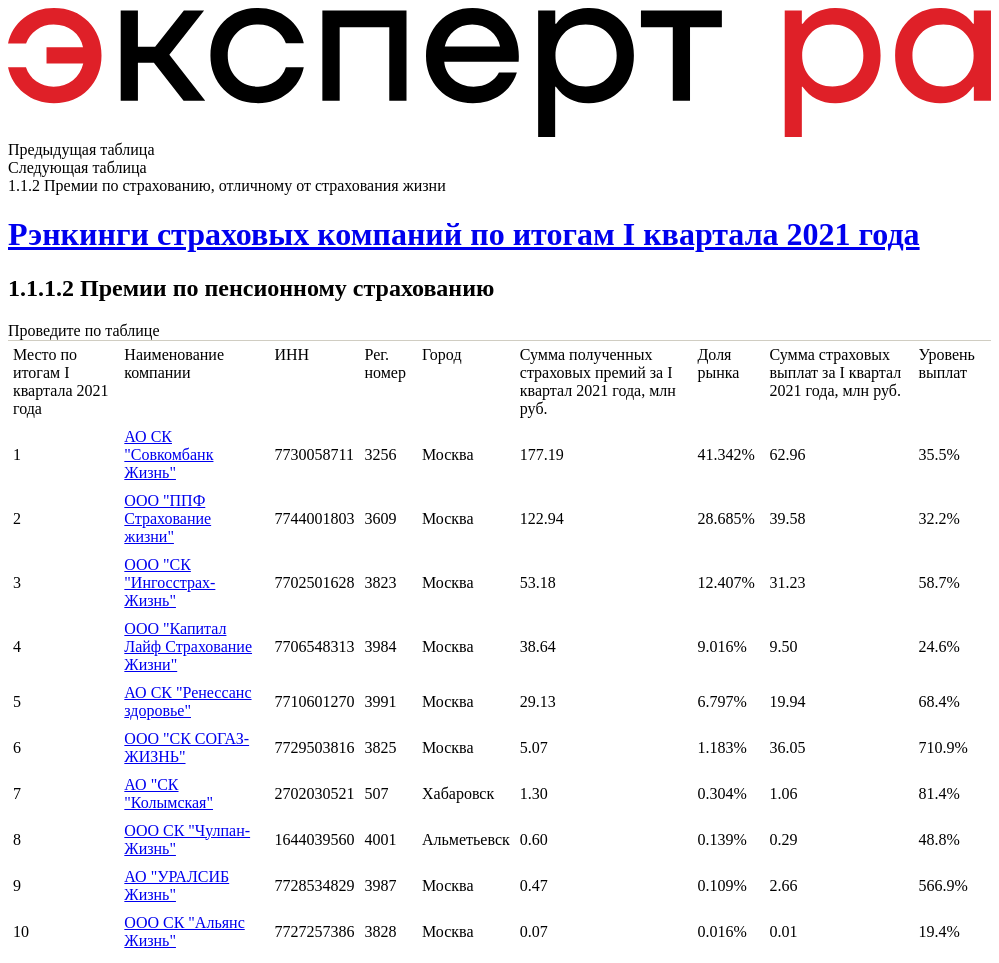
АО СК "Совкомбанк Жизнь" (168, 454)
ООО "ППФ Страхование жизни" (167, 518)
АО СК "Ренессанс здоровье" (187, 701)
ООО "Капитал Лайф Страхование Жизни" (188, 646)
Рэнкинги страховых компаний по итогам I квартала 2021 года (464, 234)
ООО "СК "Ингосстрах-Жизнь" (169, 582)
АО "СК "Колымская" (168, 793)
